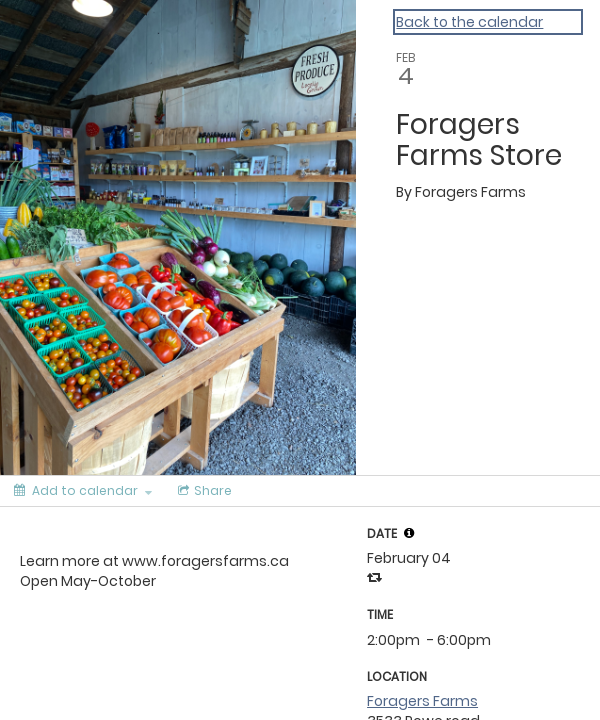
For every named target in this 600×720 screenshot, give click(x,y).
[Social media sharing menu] (203, 491)
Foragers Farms (422, 701)
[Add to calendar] (83, 491)
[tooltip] (409, 533)
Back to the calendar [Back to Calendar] (469, 22)
